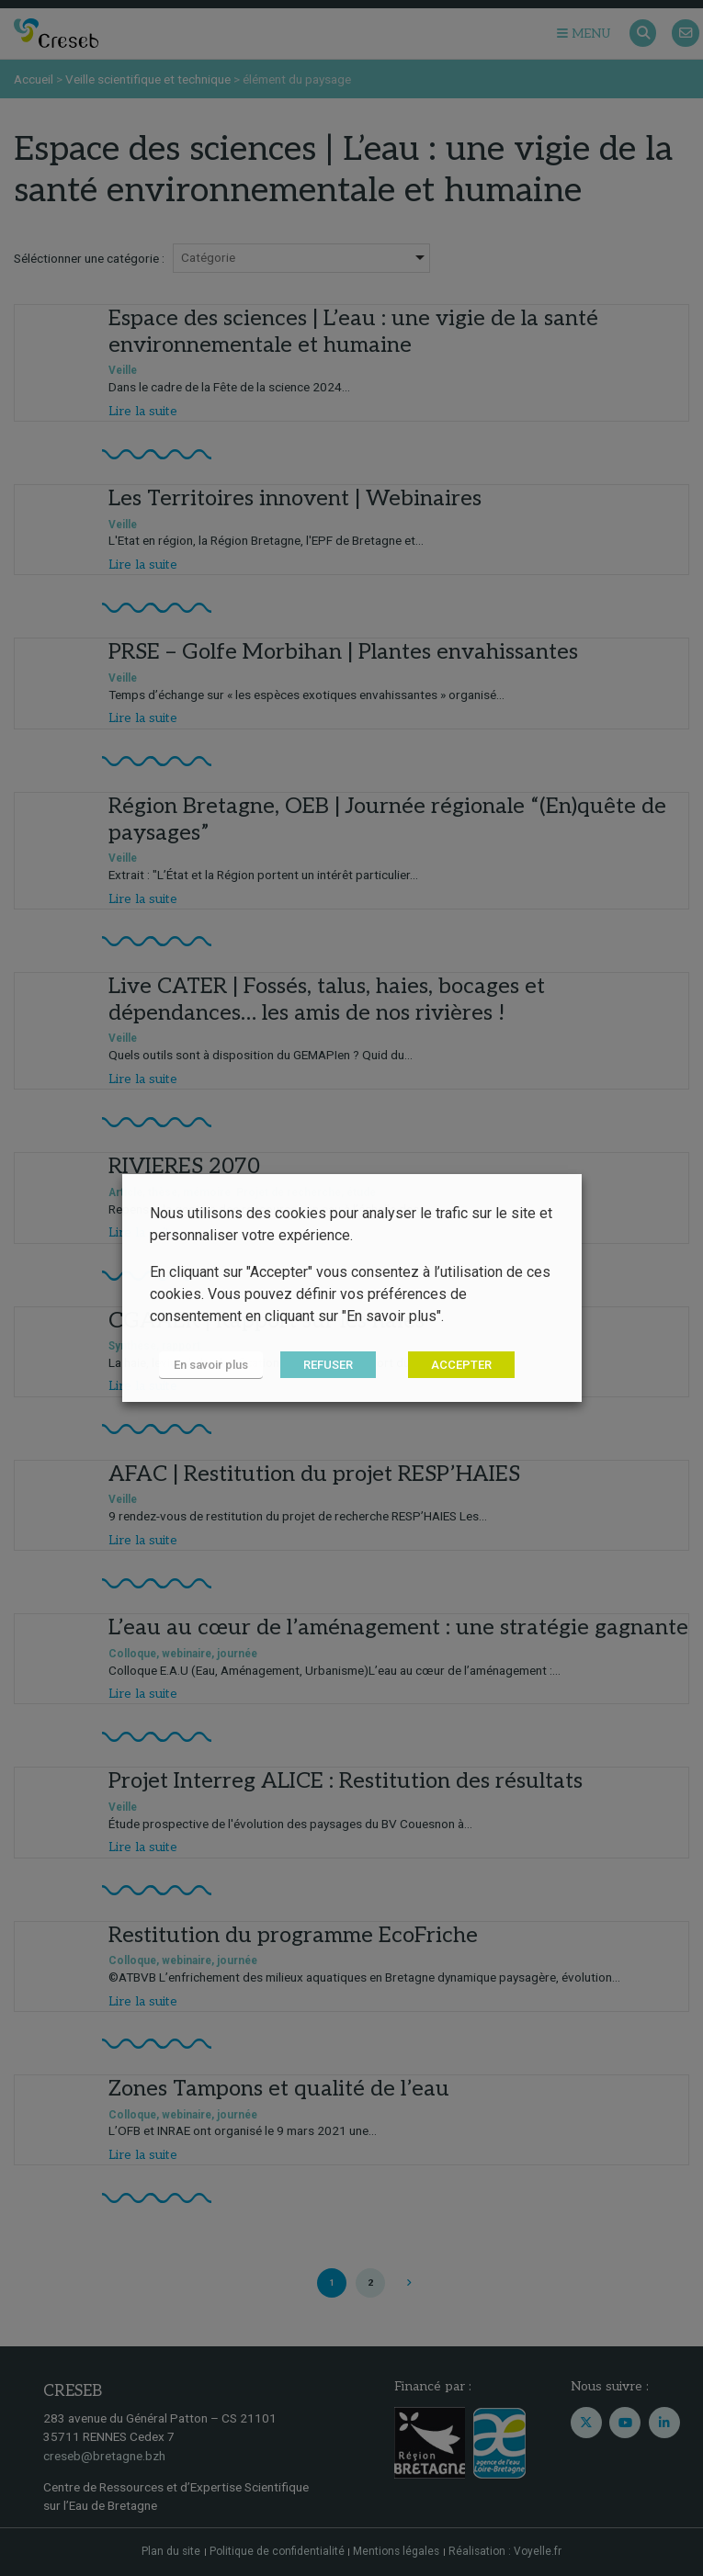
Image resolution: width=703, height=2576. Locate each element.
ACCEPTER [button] (461, 1365)
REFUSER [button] (328, 1365)
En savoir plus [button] (211, 1365)
